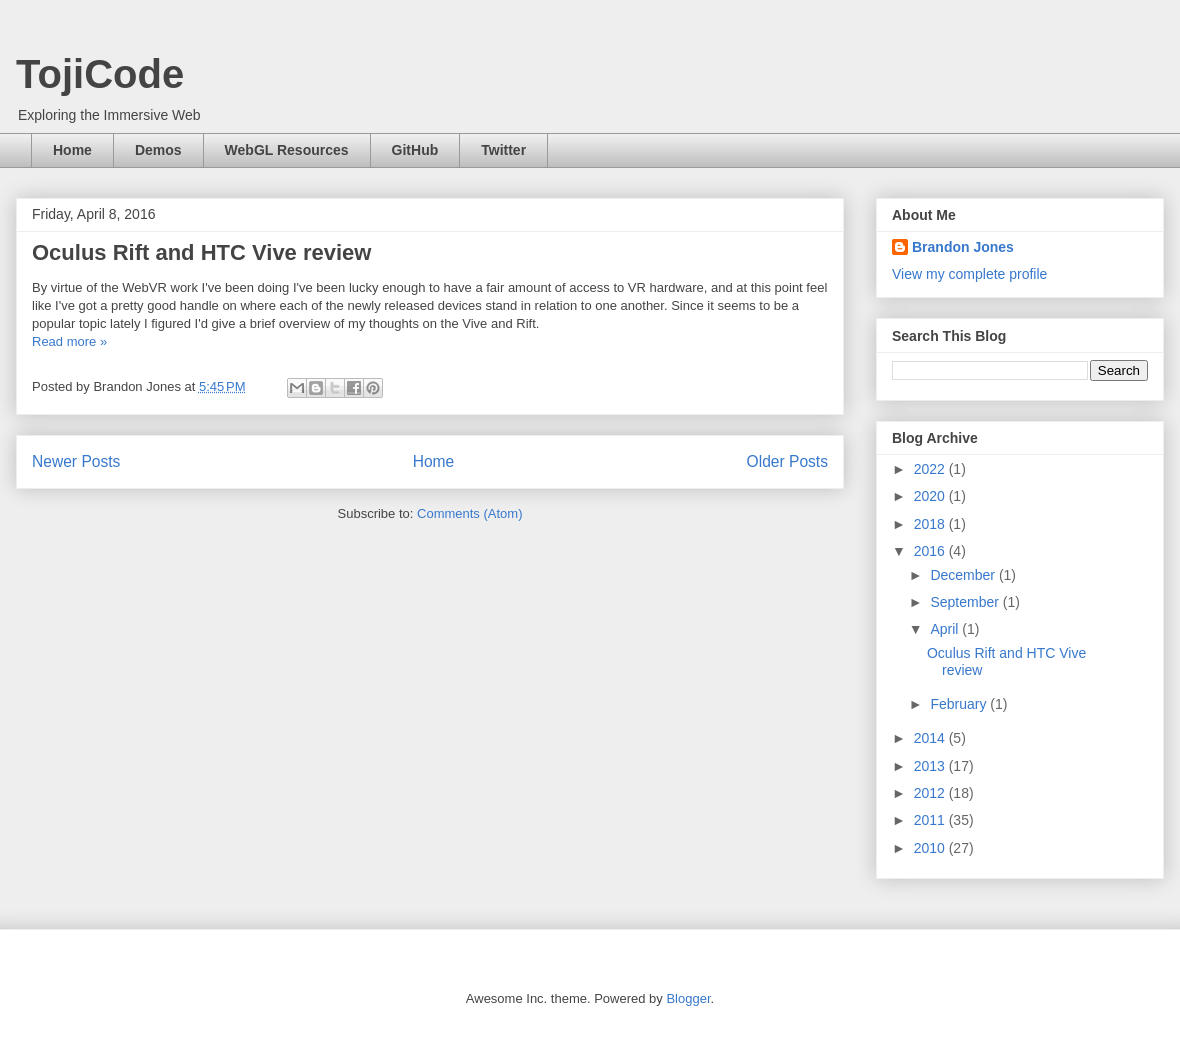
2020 (931, 496)
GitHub (415, 150)
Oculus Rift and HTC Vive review (201, 252)
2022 (931, 469)
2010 (931, 848)
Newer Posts (76, 461)
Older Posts (787, 461)
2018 (931, 524)
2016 (931, 551)
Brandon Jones (963, 247)
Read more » (69, 341)
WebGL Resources (287, 150)
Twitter (503, 150)
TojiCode (100, 74)
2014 (931, 738)
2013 (931, 766)
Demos (158, 150)
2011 (931, 820)
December (964, 575)
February (960, 704)
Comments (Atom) (469, 513)
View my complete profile (969, 274)
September (966, 602)
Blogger (688, 998)
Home (72, 150)
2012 (931, 793)
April (946, 629)
